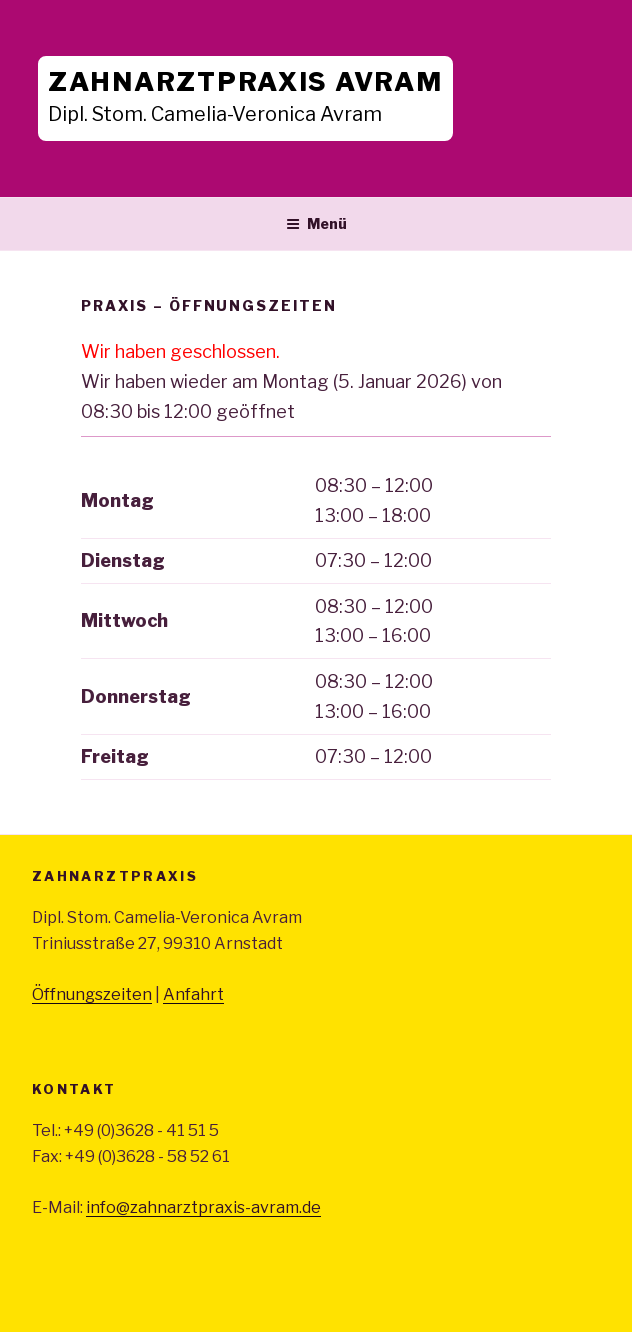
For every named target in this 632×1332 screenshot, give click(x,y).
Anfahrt (193, 994)
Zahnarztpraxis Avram (245, 81)
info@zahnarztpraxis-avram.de (203, 1207)
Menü (316, 223)
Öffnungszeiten (92, 994)
